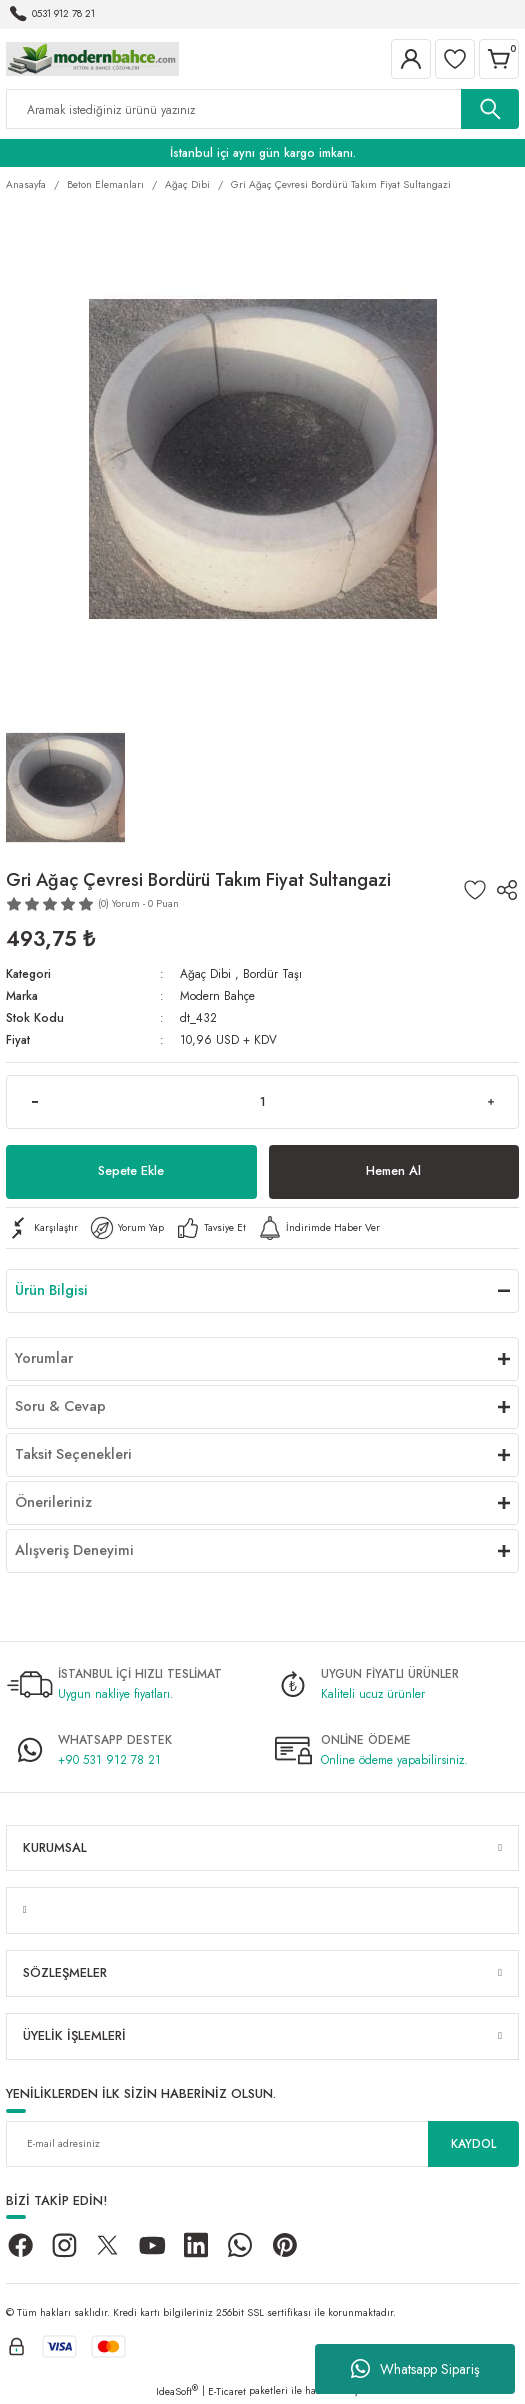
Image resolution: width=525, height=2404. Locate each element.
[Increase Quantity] (490, 1102)
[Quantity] (262, 1102)
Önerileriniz (53, 1502)
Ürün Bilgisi (51, 1290)
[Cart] (499, 59)
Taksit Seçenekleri (73, 1454)
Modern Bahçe (217, 995)
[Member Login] (411, 59)
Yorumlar (44, 1358)
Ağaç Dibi (205, 973)
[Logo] (92, 57)
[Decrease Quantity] (34, 1102)
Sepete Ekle (131, 1170)
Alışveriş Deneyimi (74, 1550)
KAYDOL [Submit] (473, 2143)
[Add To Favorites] (475, 890)
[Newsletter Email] (262, 2144)
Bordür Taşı (272, 973)
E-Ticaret (227, 2391)
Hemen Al (393, 1170)
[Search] (262, 109)
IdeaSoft (177, 2391)
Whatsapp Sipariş (415, 2369)
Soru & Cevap (60, 1406)
